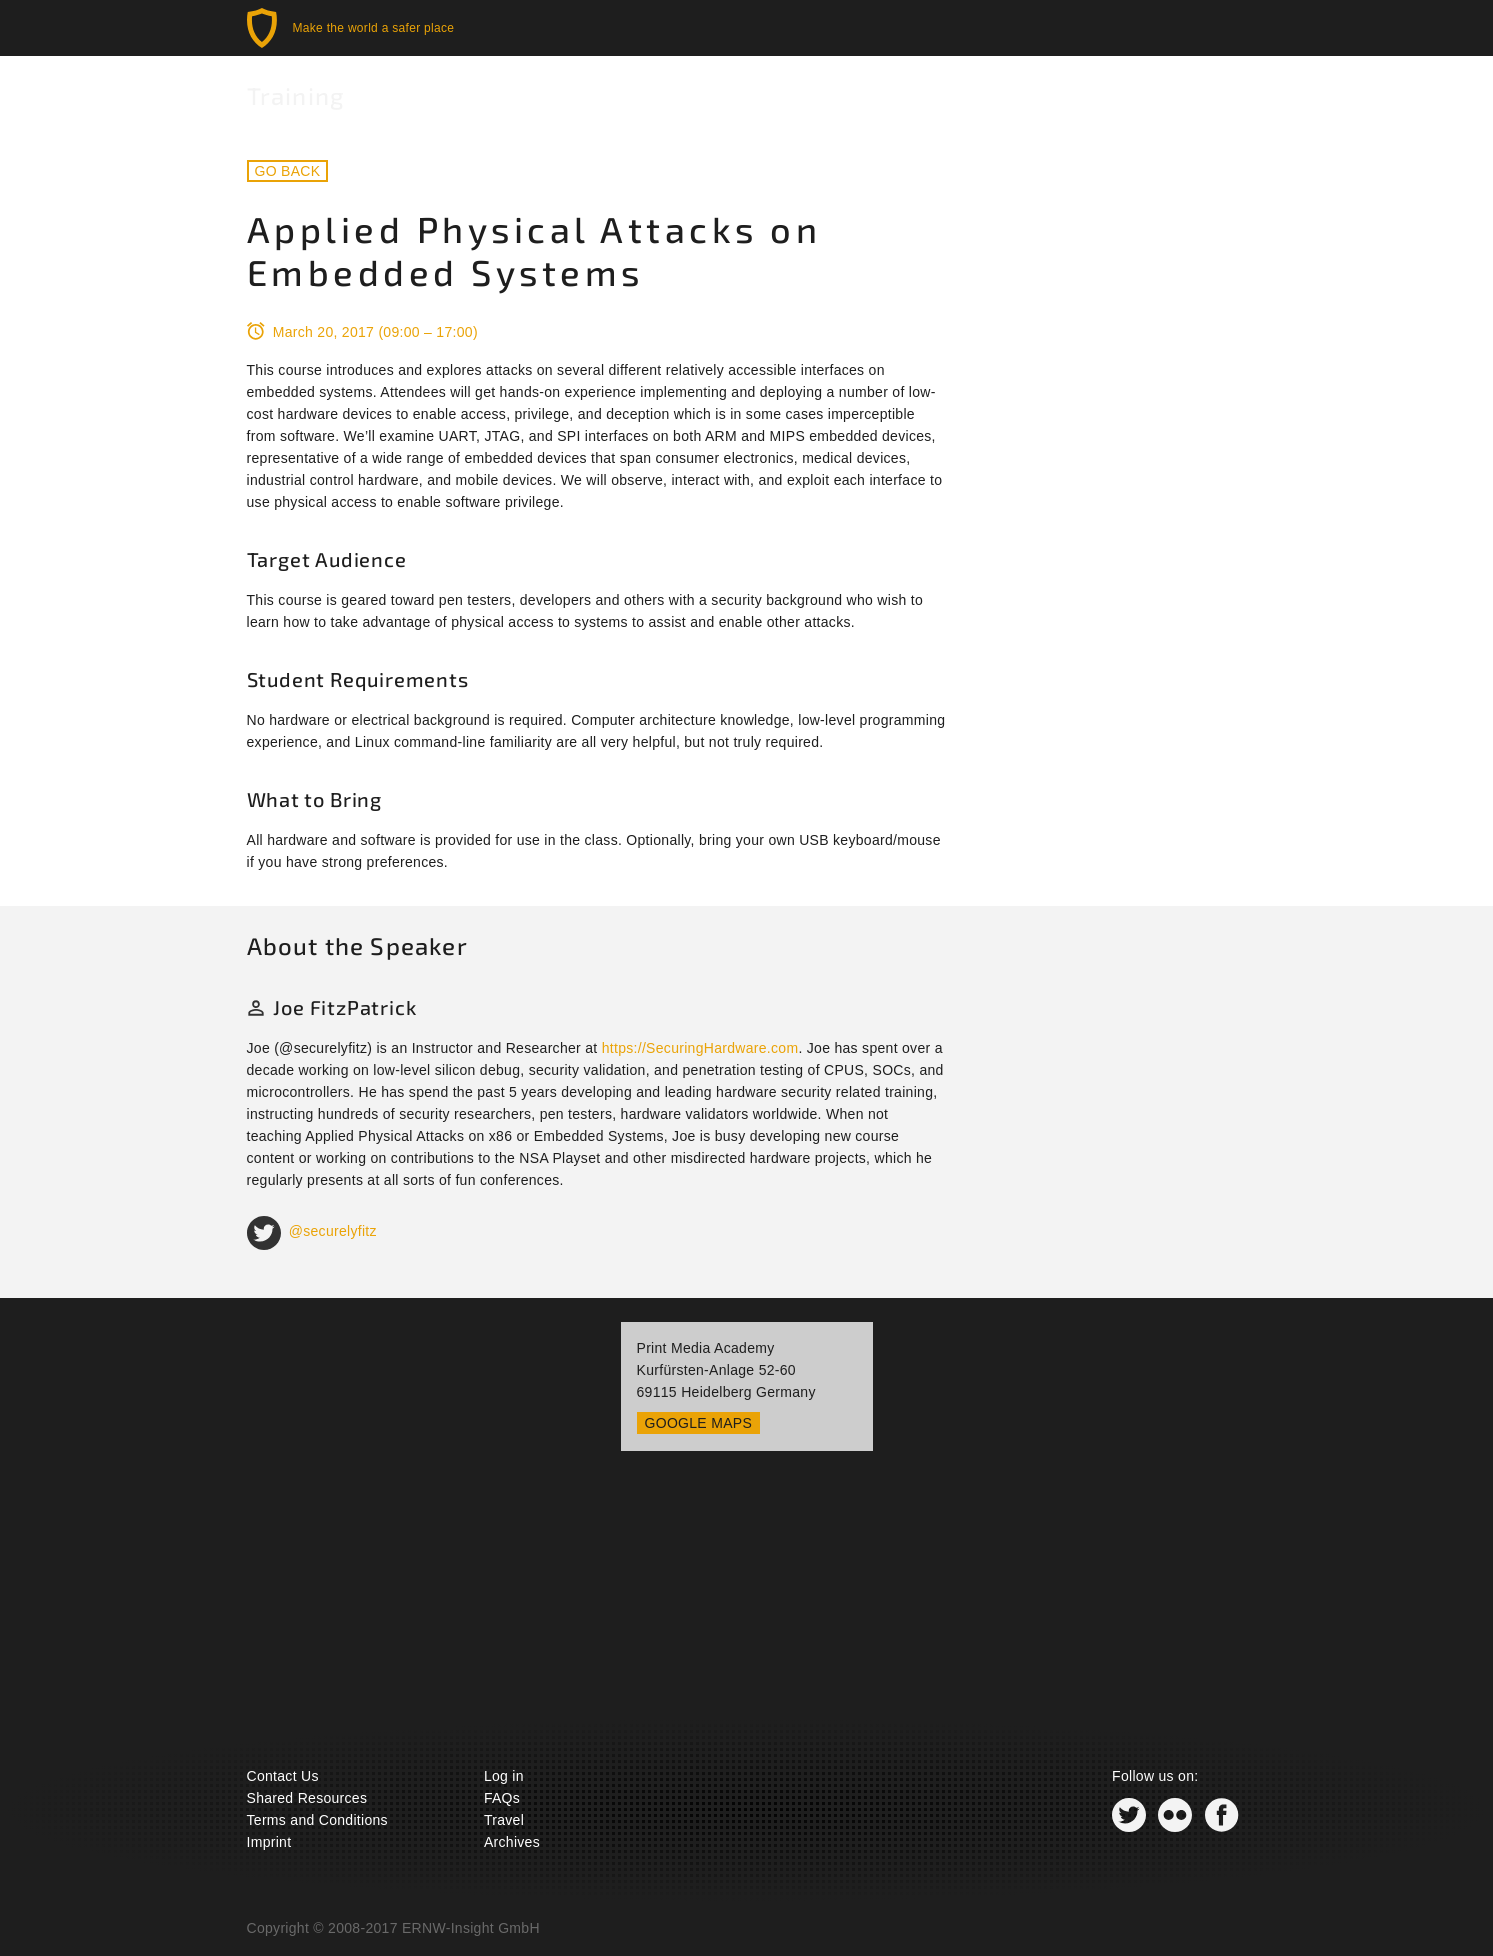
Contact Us (283, 1776)
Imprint (269, 1842)
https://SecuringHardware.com (700, 1048)
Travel (504, 1820)
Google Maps (699, 1423)
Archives (512, 1842)
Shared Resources (307, 1798)
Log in (504, 1776)
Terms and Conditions (317, 1820)
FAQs (502, 1798)
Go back (288, 171)
